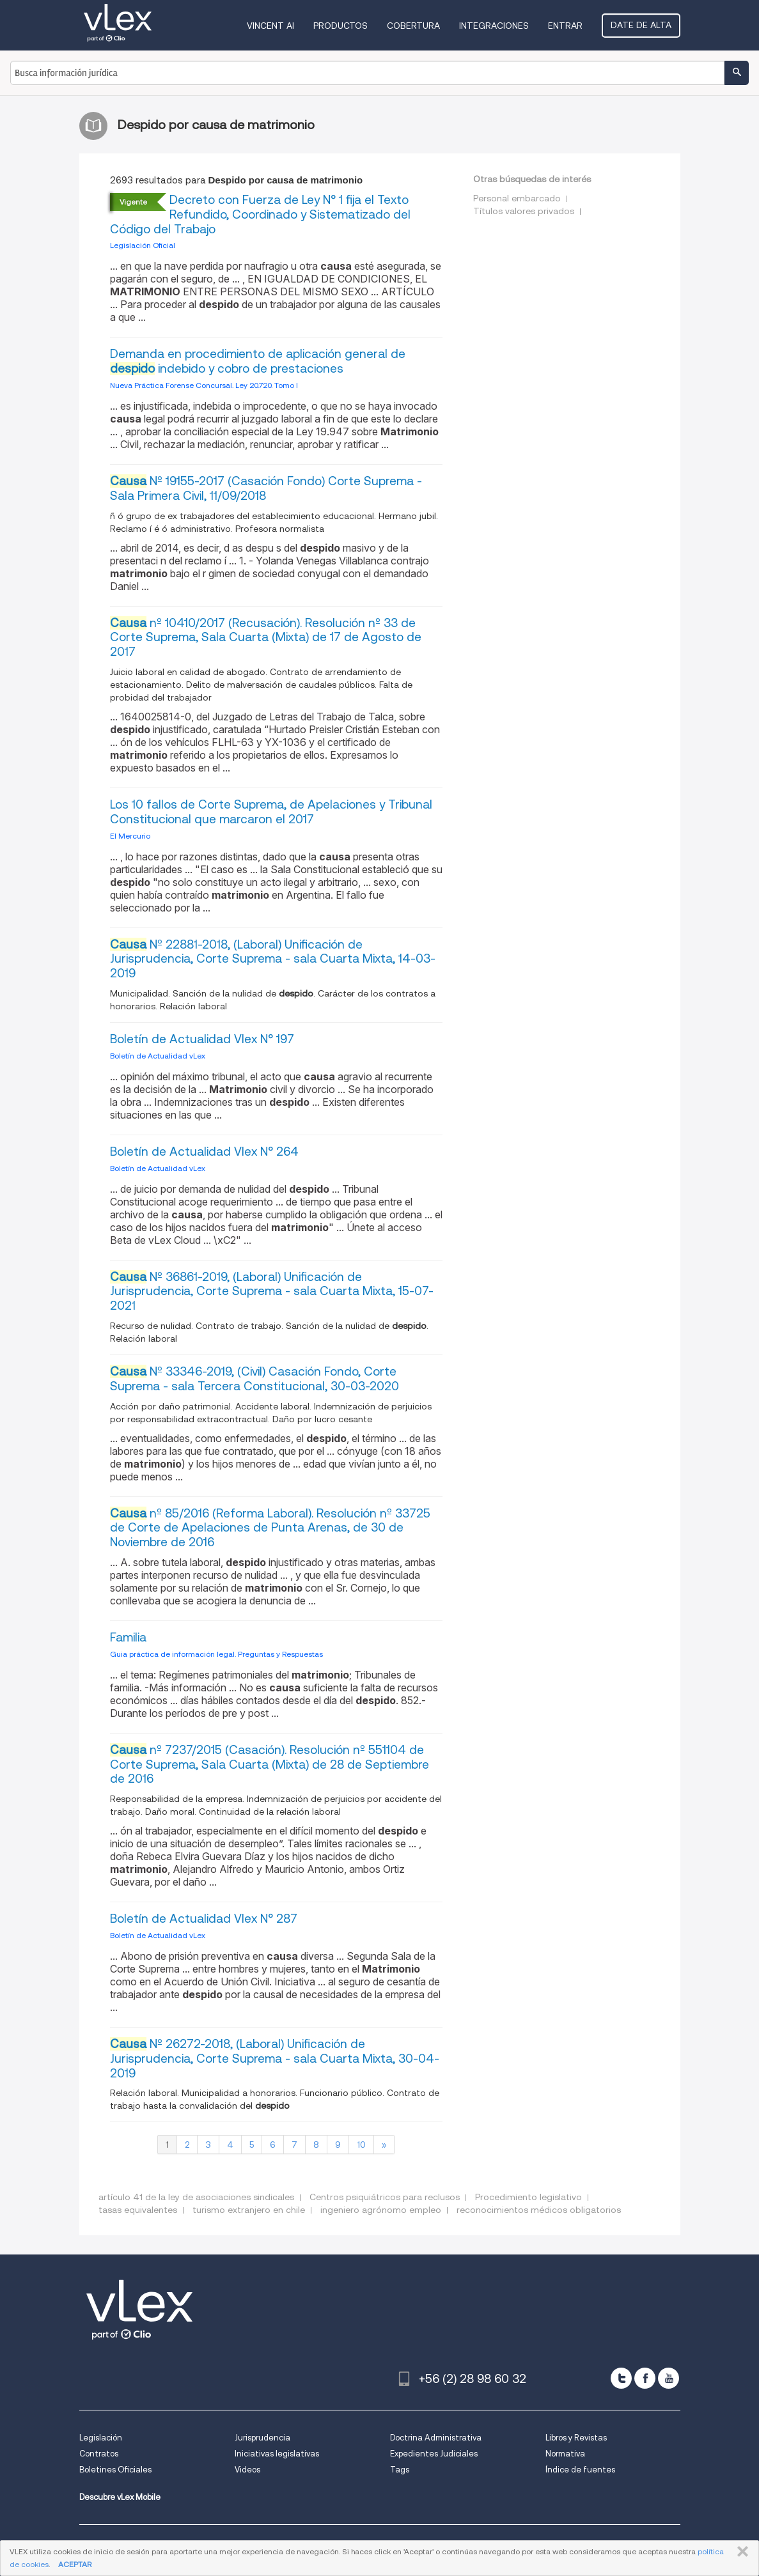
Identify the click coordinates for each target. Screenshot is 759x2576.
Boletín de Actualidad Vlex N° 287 (203, 1918)
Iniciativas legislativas (277, 2453)
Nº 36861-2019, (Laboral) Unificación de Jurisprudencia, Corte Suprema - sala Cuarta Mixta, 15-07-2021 (272, 1291)
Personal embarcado (517, 198)
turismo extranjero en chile (248, 2210)
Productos (340, 25)
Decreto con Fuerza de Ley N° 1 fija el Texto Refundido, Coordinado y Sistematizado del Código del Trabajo (260, 214)
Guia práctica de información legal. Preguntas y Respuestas (216, 1654)
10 (361, 2144)
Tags (399, 2469)
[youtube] (668, 2378)
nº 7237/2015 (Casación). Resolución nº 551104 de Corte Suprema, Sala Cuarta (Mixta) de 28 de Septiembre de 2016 (269, 1764)
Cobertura (413, 25)
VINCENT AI (270, 25)
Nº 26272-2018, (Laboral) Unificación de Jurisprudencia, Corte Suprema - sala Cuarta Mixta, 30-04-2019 (274, 2058)
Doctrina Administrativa (435, 2437)
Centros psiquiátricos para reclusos (384, 2197)
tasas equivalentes (137, 2210)
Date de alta (641, 25)
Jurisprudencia (262, 2437)
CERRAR (740, 2551)
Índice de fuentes (580, 2469)
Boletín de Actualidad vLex (157, 1055)
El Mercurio (130, 836)
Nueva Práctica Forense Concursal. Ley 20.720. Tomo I (204, 385)
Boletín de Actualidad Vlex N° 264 (204, 1151)
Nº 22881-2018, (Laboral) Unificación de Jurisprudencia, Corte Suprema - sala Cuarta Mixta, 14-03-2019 (272, 959)
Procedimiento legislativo (528, 2197)
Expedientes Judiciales (434, 2453)
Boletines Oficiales (115, 2469)
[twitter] (621, 2378)
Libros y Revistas (576, 2437)
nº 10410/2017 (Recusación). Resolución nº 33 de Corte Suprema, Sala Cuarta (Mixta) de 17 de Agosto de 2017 (265, 637)
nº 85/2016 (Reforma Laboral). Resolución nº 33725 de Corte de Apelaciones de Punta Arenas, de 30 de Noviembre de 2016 (270, 1528)
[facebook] (644, 2378)
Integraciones (494, 25)
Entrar (565, 25)
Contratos (98, 2453)
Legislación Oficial (142, 245)
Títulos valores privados (523, 211)
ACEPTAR (74, 2564)
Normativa (565, 2453)
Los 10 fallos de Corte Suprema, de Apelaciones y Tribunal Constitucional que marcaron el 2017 (271, 812)
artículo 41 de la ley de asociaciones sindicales (196, 2197)
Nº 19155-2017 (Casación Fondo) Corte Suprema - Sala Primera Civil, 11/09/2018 (266, 488)
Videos (247, 2469)
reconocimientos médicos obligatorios (539, 2210)
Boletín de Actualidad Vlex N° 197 (202, 1039)
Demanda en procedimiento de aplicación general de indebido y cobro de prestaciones (257, 361)
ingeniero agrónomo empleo (380, 2210)
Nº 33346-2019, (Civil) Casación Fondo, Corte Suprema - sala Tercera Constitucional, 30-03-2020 (254, 1379)
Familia (128, 1637)
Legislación (100, 2437)
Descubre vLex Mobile (119, 2497)
